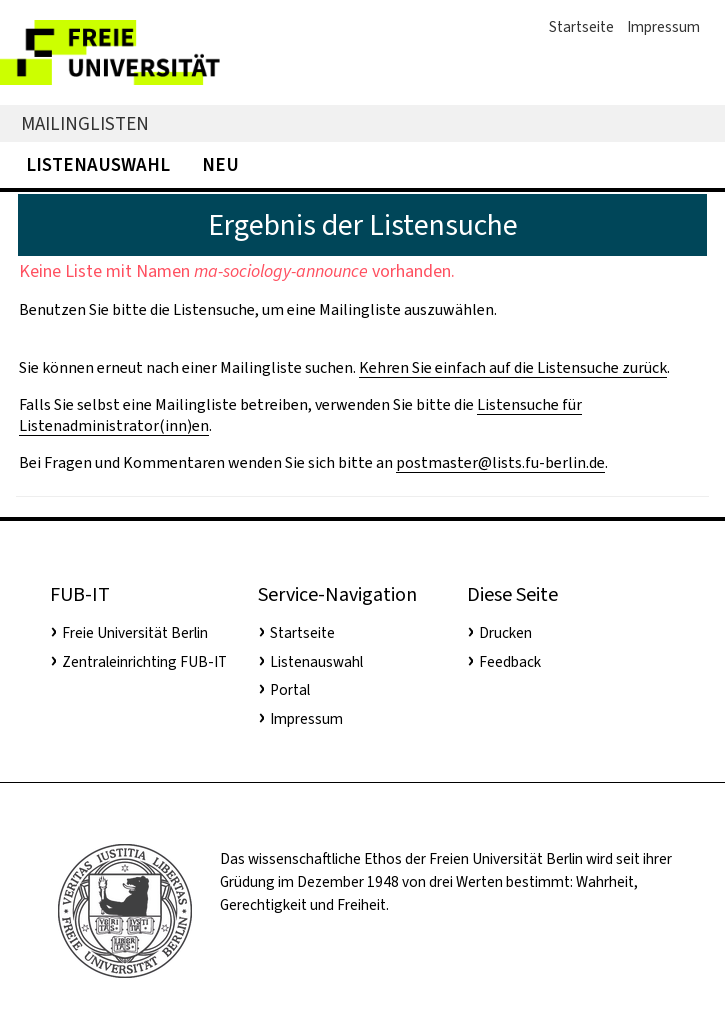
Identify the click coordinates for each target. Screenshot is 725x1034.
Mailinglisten (85, 123)
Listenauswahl (98, 164)
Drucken (505, 633)
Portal (290, 690)
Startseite (581, 27)
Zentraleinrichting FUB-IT (144, 662)
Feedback (510, 662)
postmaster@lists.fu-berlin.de (500, 462)
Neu (220, 164)
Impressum (663, 27)
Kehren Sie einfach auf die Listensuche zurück (513, 367)
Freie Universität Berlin (135, 633)
